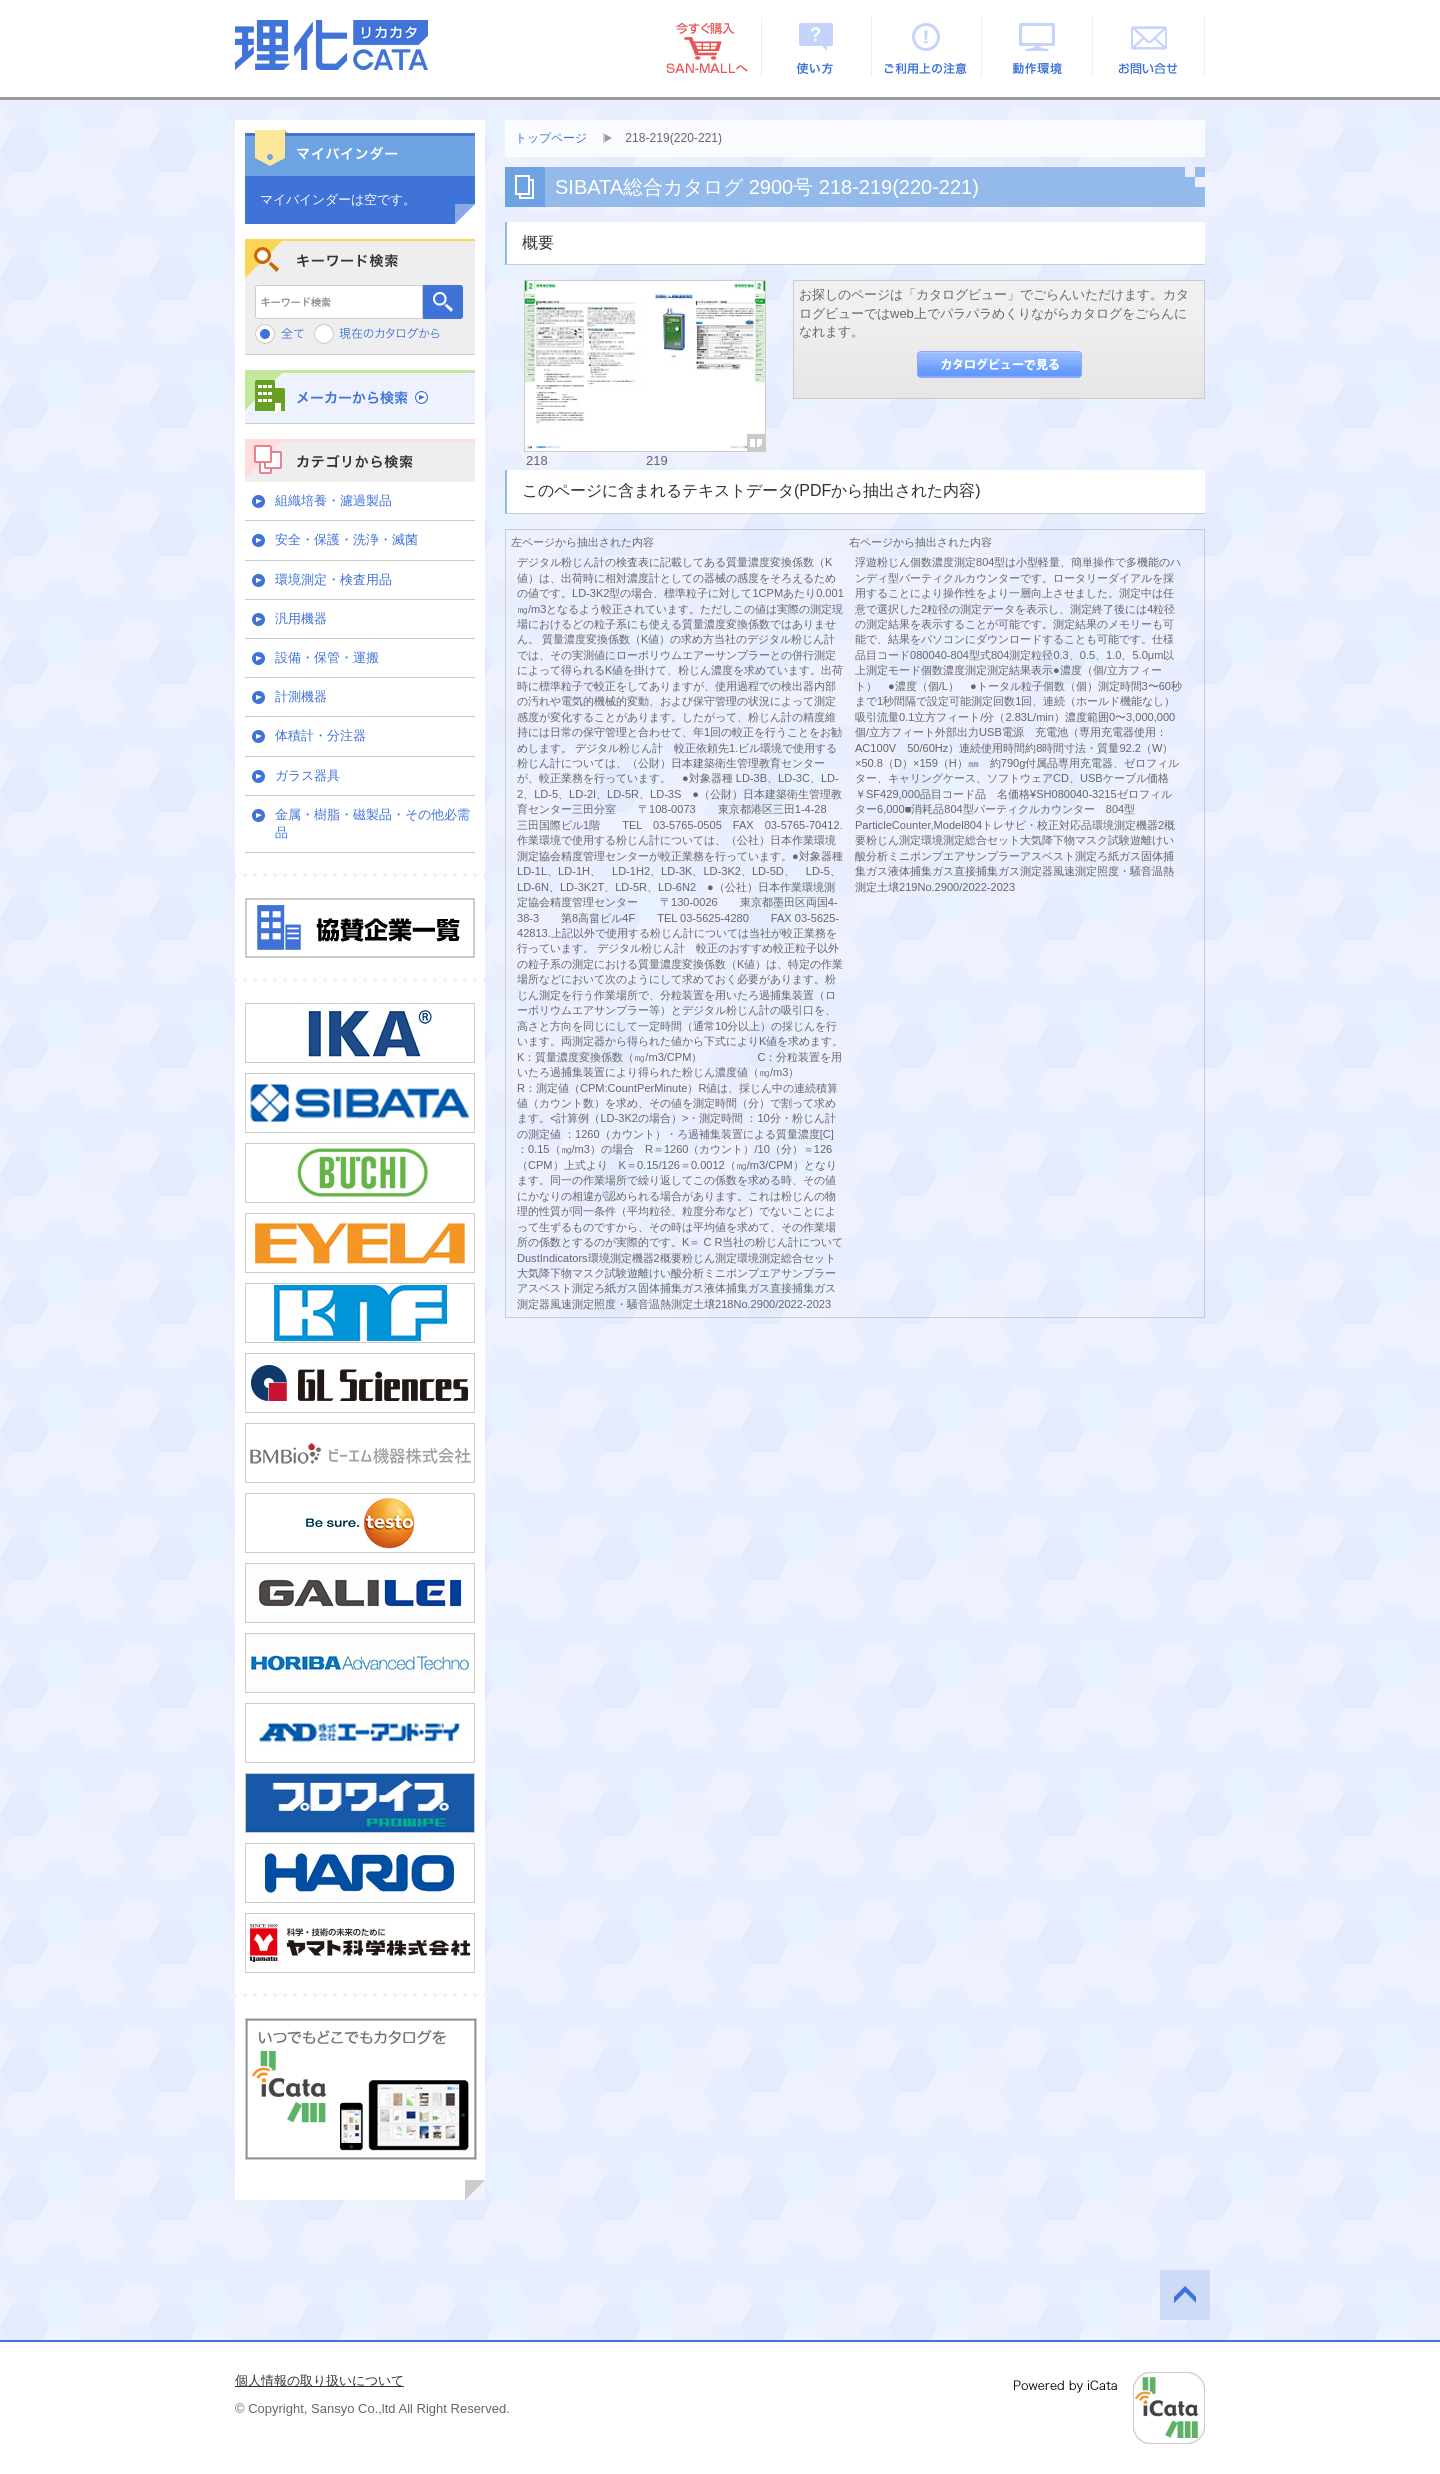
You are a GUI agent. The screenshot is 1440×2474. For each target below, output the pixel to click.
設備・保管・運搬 (327, 657)
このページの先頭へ (1185, 2295)
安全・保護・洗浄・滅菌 (346, 539)
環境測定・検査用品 (333, 579)
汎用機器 (301, 618)
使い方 (816, 47)
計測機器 (301, 696)
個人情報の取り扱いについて (319, 2380)
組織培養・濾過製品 (333, 500)
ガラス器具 (307, 775)
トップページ (551, 138)
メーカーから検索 (360, 396)
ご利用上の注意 (927, 47)
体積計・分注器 (320, 735)
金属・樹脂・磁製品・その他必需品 (372, 823)
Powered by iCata (1109, 2408)
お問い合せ (1149, 47)
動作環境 (1038, 47)
